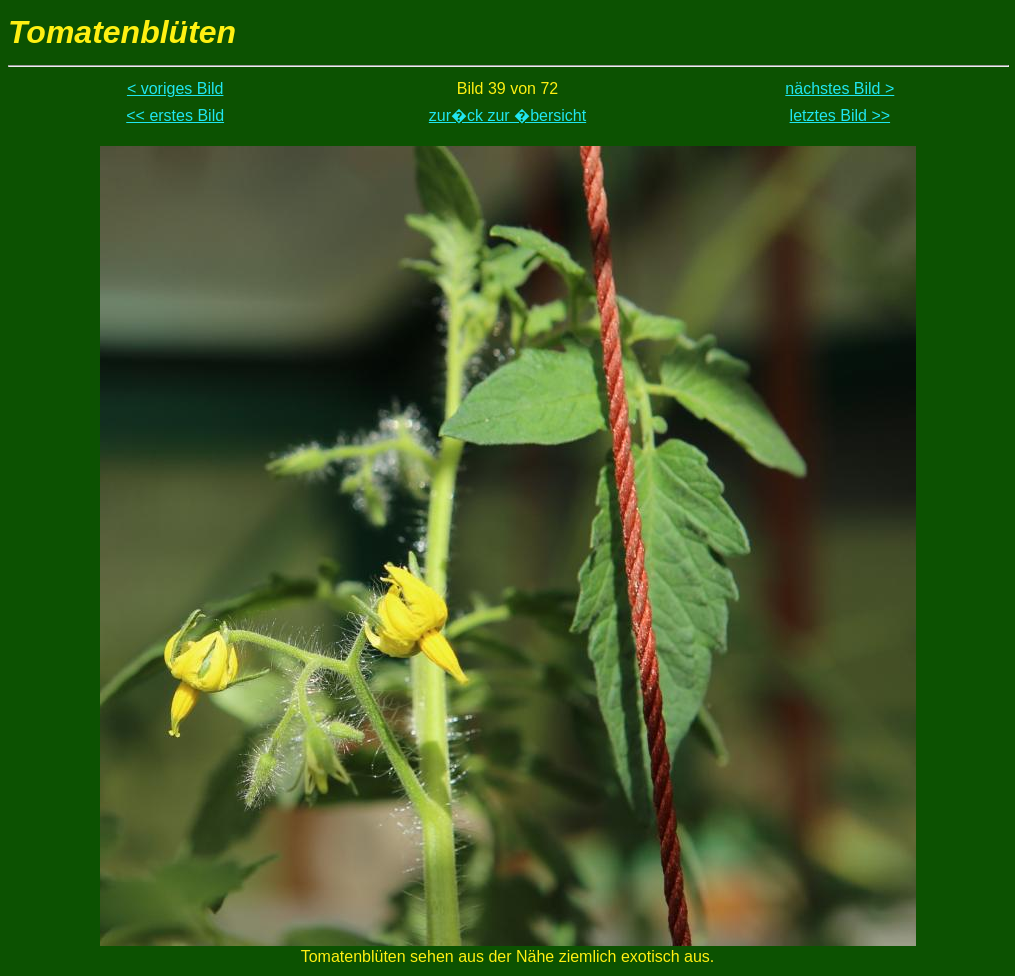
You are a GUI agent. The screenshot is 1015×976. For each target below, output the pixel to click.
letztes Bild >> (840, 115)
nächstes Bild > (839, 88)
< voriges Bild (175, 88)
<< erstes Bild (175, 115)
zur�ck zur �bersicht (507, 115)
